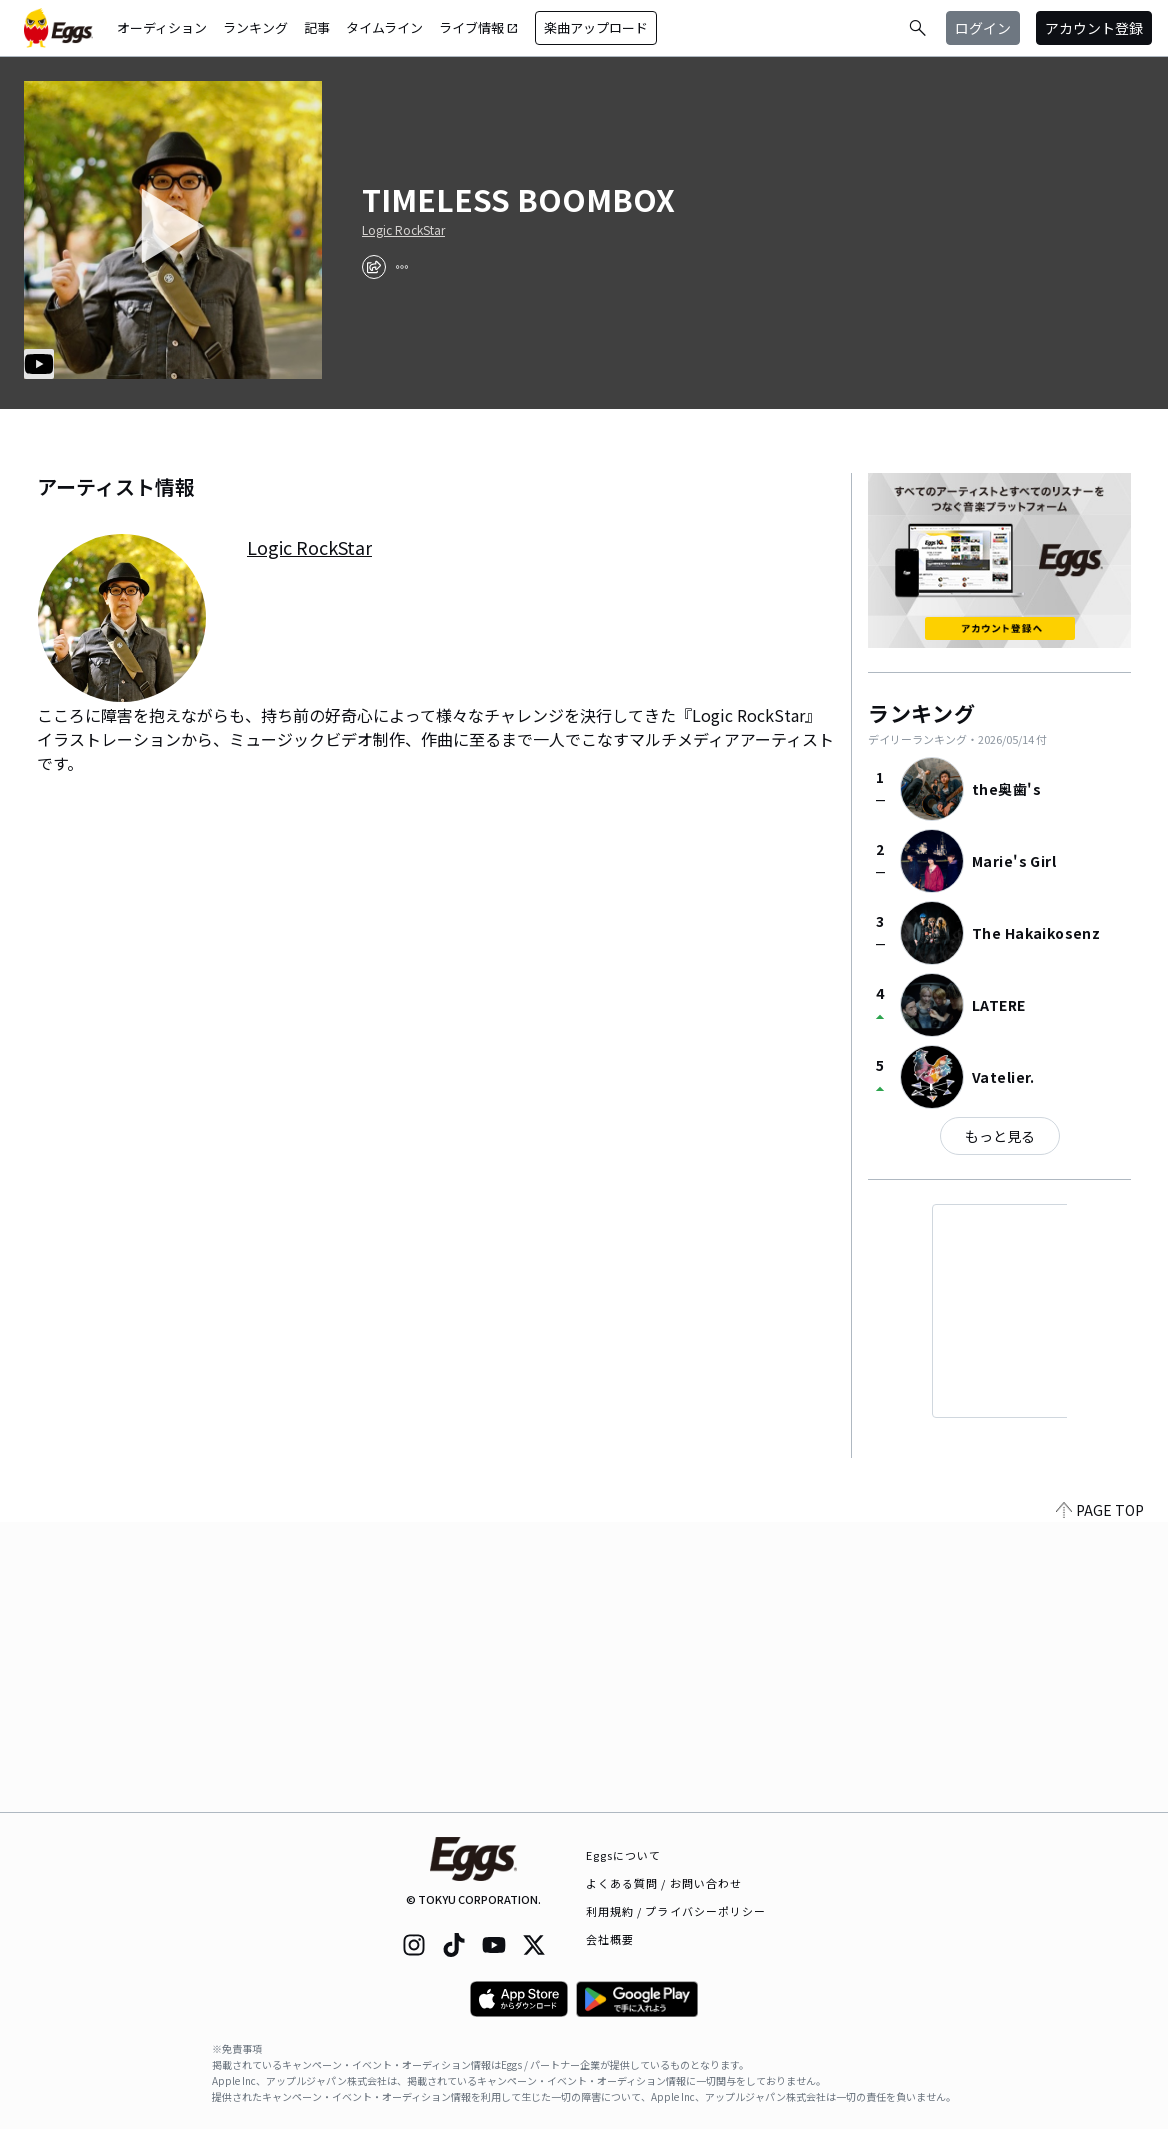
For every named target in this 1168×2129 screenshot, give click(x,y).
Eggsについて (624, 1855)
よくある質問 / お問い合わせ (664, 1883)
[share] (374, 267)
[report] (402, 267)
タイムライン (384, 27)
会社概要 (610, 1939)
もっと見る (1000, 1136)
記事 (317, 27)
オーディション (162, 27)
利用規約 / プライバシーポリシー (676, 1911)
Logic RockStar (403, 230)
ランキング (255, 27)
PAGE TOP (1100, 1800)
